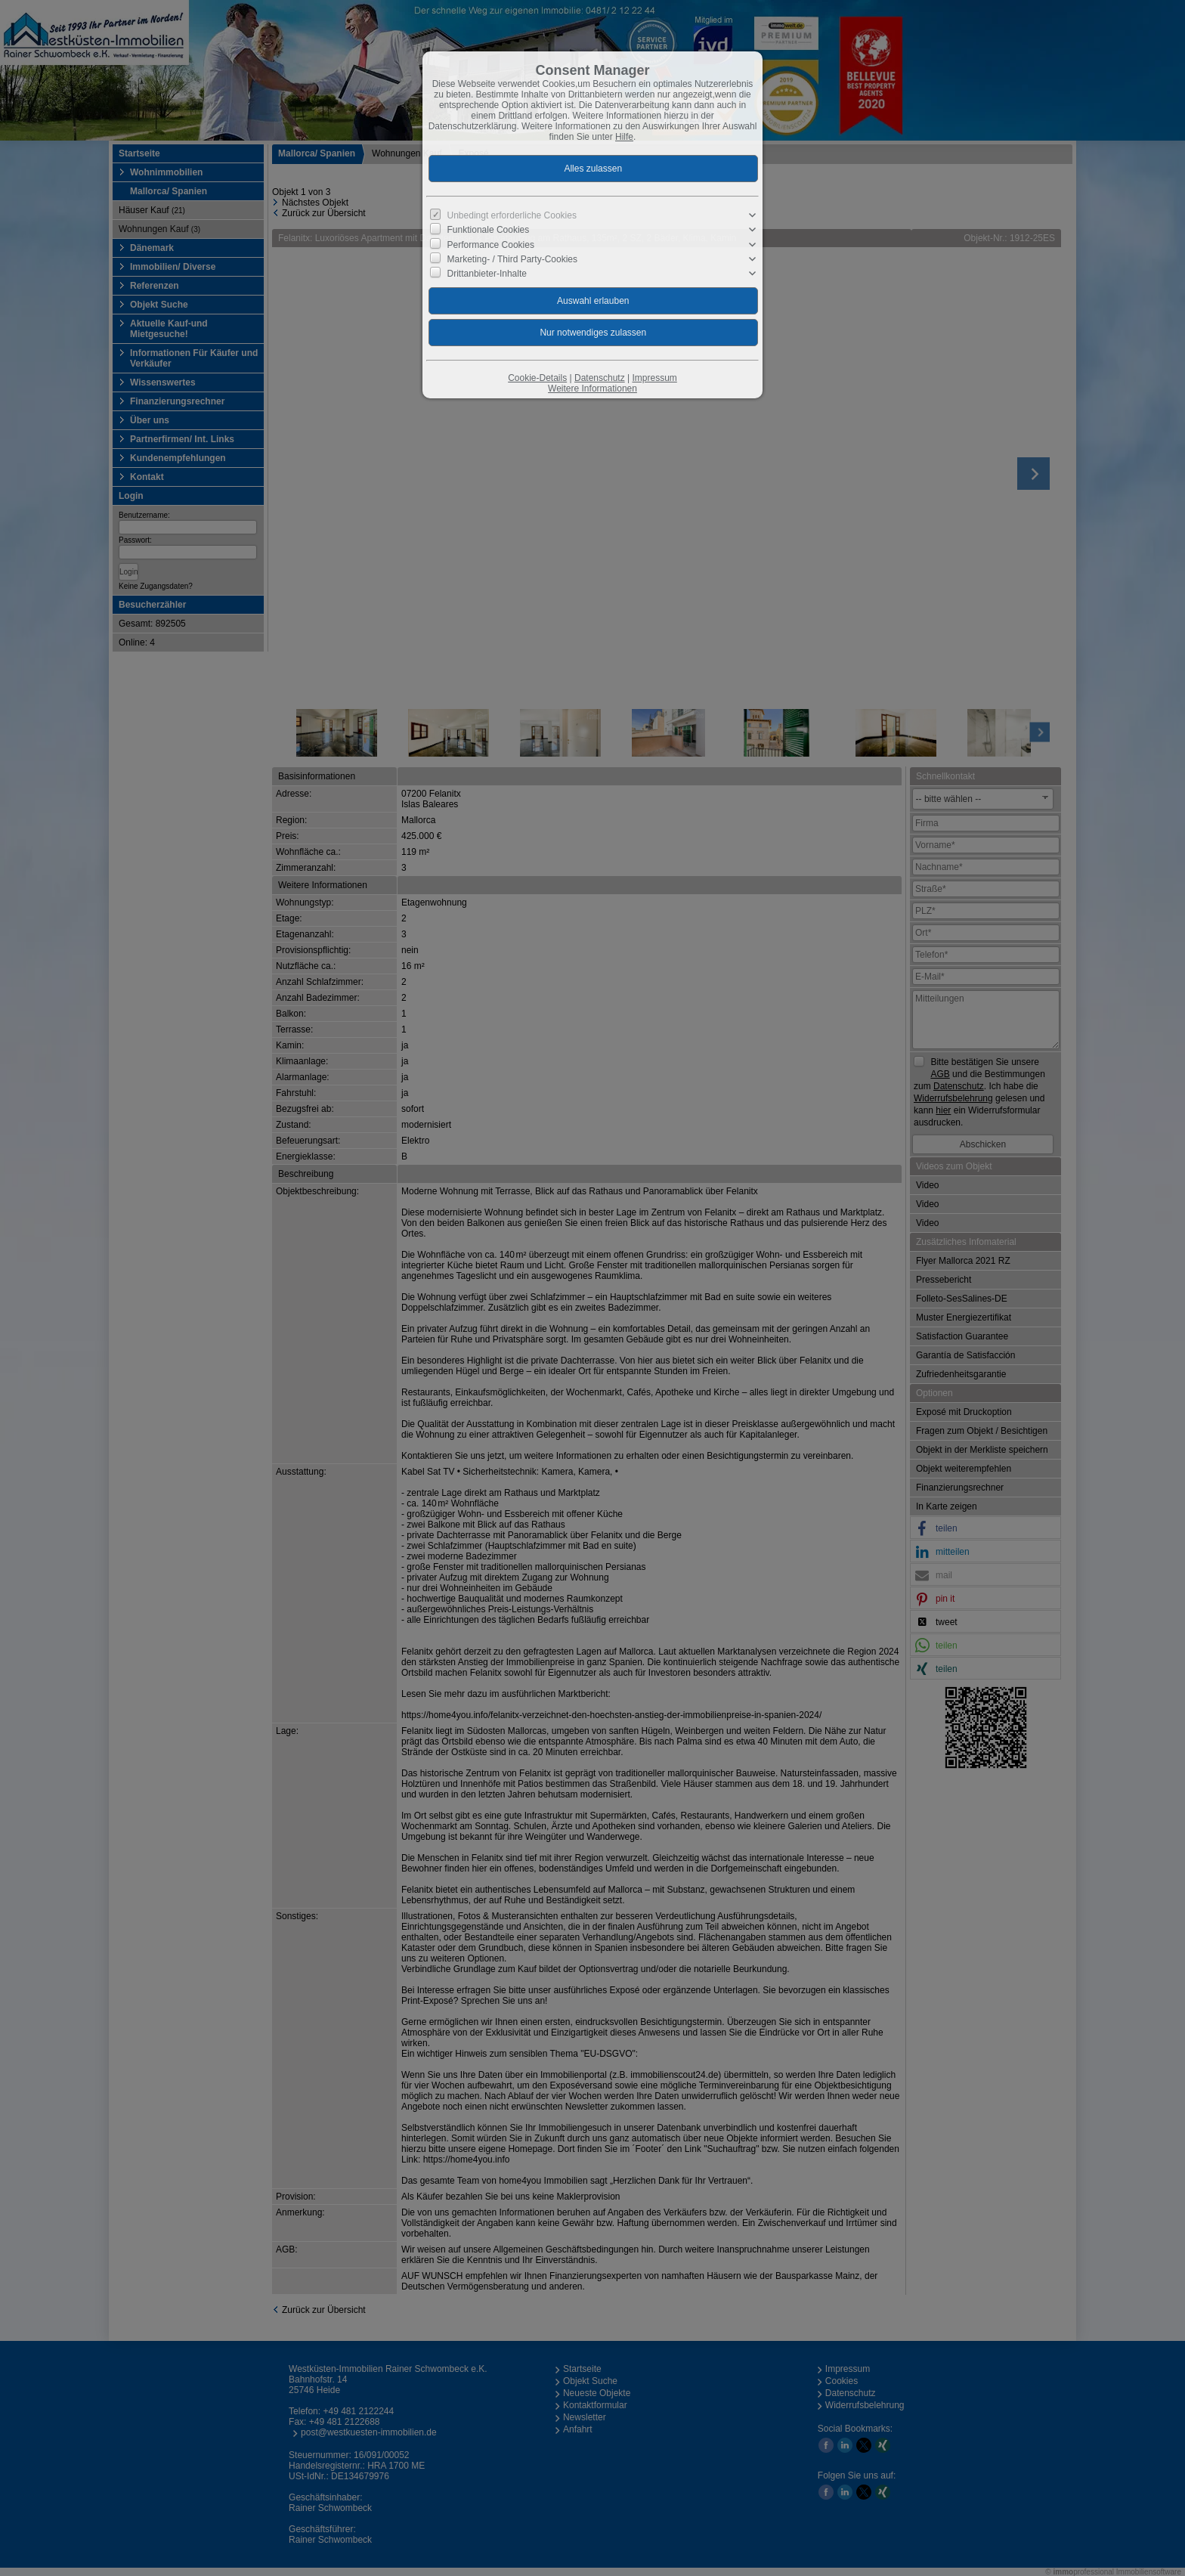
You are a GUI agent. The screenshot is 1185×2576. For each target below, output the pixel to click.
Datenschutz (599, 378)
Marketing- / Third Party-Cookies (512, 258)
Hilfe (624, 137)
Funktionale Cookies (488, 229)
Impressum (654, 378)
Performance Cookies (490, 244)
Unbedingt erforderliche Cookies (512, 215)
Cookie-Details (537, 378)
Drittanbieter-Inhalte (487, 273)
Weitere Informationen (592, 388)
